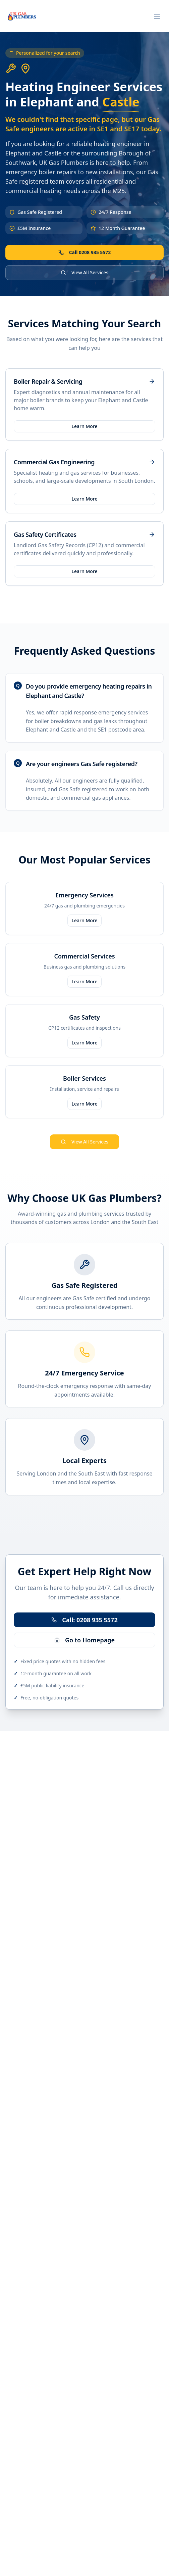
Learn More (85, 426)
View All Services (84, 272)
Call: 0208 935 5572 (84, 1620)
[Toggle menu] (157, 16)
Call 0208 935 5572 (84, 252)
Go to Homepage (84, 1640)
